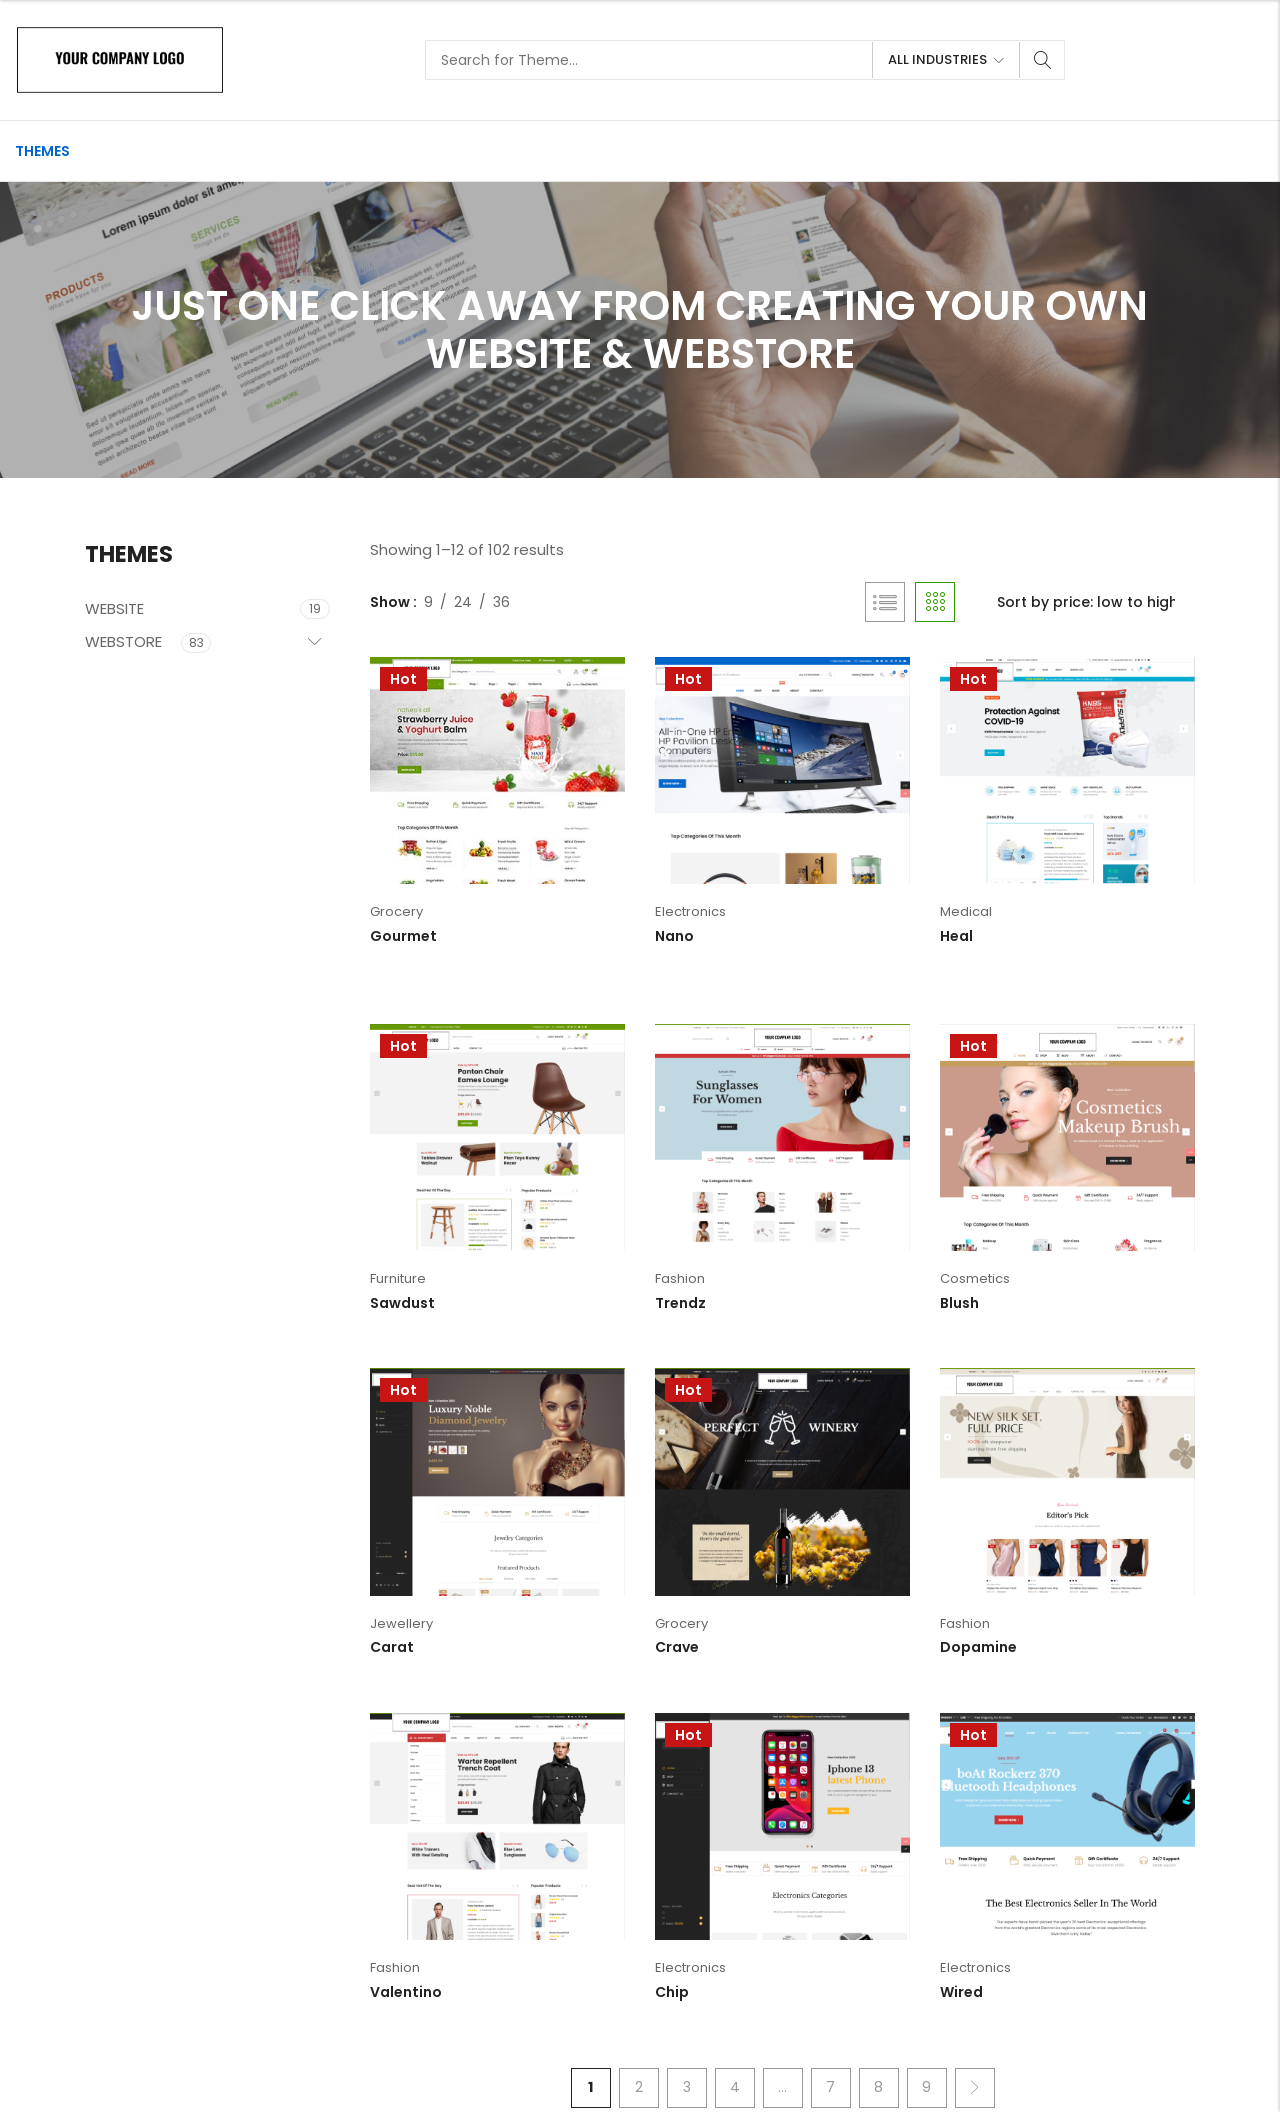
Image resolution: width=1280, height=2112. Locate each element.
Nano (674, 936)
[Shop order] (1095, 602)
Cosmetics (975, 1278)
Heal (956, 936)
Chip (672, 1992)
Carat (392, 1647)
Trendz (680, 1303)
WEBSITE (114, 608)
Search (1043, 60)
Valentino (406, 1992)
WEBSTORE (123, 641)
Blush (959, 1303)
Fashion (680, 1278)
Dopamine (978, 1647)
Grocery (396, 911)
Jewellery (401, 1623)
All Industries (937, 59)
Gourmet (403, 936)
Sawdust (402, 1303)
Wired (961, 1992)
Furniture (398, 1278)
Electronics (690, 911)
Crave (677, 1647)
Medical (966, 911)
